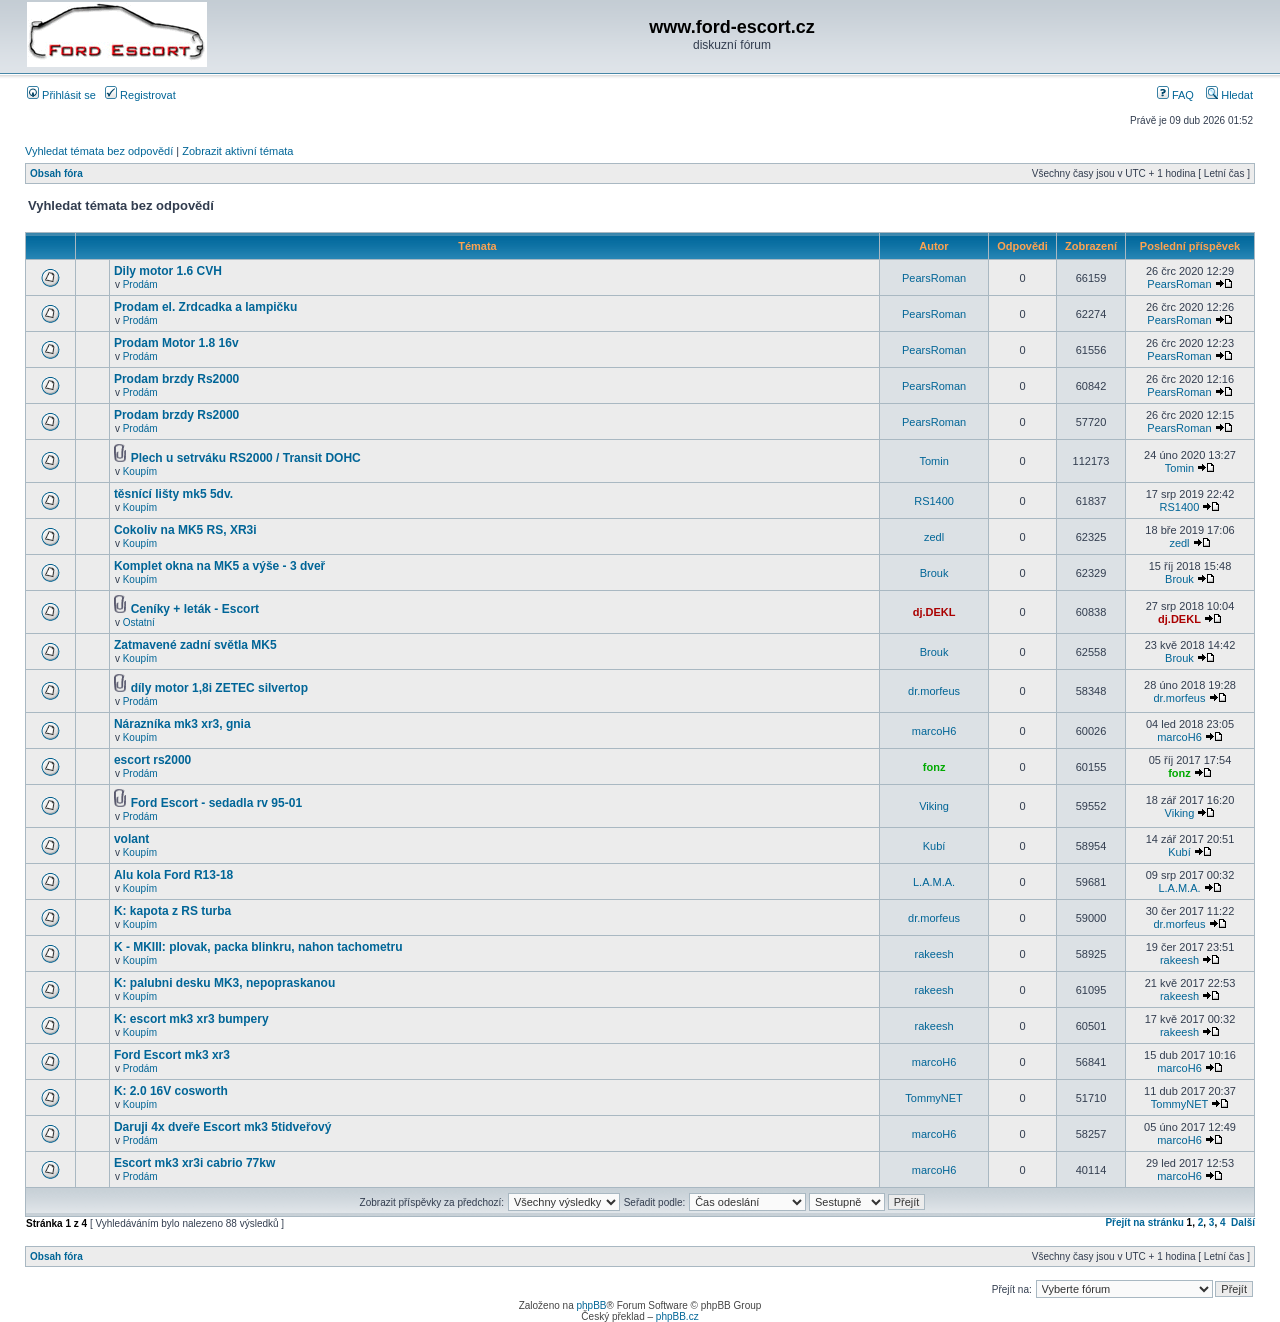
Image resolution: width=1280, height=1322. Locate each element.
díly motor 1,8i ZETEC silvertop (219, 688)
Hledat (1229, 95)
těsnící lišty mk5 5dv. (173, 494)
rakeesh (934, 954)
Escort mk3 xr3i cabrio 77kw (194, 1163)
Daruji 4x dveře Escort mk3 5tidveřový (222, 1127)
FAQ (1175, 95)
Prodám (140, 284)
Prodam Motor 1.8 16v (176, 343)
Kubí (934, 846)
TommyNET (933, 1098)
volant (131, 839)
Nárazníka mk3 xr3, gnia (182, 724)
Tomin (933, 461)
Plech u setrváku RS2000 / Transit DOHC (246, 458)
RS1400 (934, 501)
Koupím (140, 471)
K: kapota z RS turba (172, 911)
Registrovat (140, 95)
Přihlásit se (61, 95)
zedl (934, 537)
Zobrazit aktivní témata (237, 151)
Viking (934, 806)
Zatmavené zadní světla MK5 (195, 645)
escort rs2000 (152, 760)
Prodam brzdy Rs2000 (176, 379)
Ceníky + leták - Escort (195, 609)
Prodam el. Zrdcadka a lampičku (205, 307)
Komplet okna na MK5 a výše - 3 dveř (219, 566)
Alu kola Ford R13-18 (173, 875)
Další (1243, 1222)
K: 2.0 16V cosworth (171, 1091)
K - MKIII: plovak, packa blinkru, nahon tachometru (258, 947)
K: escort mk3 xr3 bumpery (191, 1019)
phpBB (591, 1305)
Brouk (934, 573)
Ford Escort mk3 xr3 (172, 1055)
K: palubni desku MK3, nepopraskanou (224, 983)
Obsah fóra (56, 173)
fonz (934, 767)
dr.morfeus (934, 691)
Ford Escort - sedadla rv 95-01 (216, 803)
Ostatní (139, 622)
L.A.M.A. (934, 882)
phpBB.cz (677, 1316)
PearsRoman (934, 278)
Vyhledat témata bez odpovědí (99, 151)
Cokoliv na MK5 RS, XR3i (185, 530)
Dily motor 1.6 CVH (168, 271)
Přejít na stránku (1144, 1222)
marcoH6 (934, 731)
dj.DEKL (934, 612)
